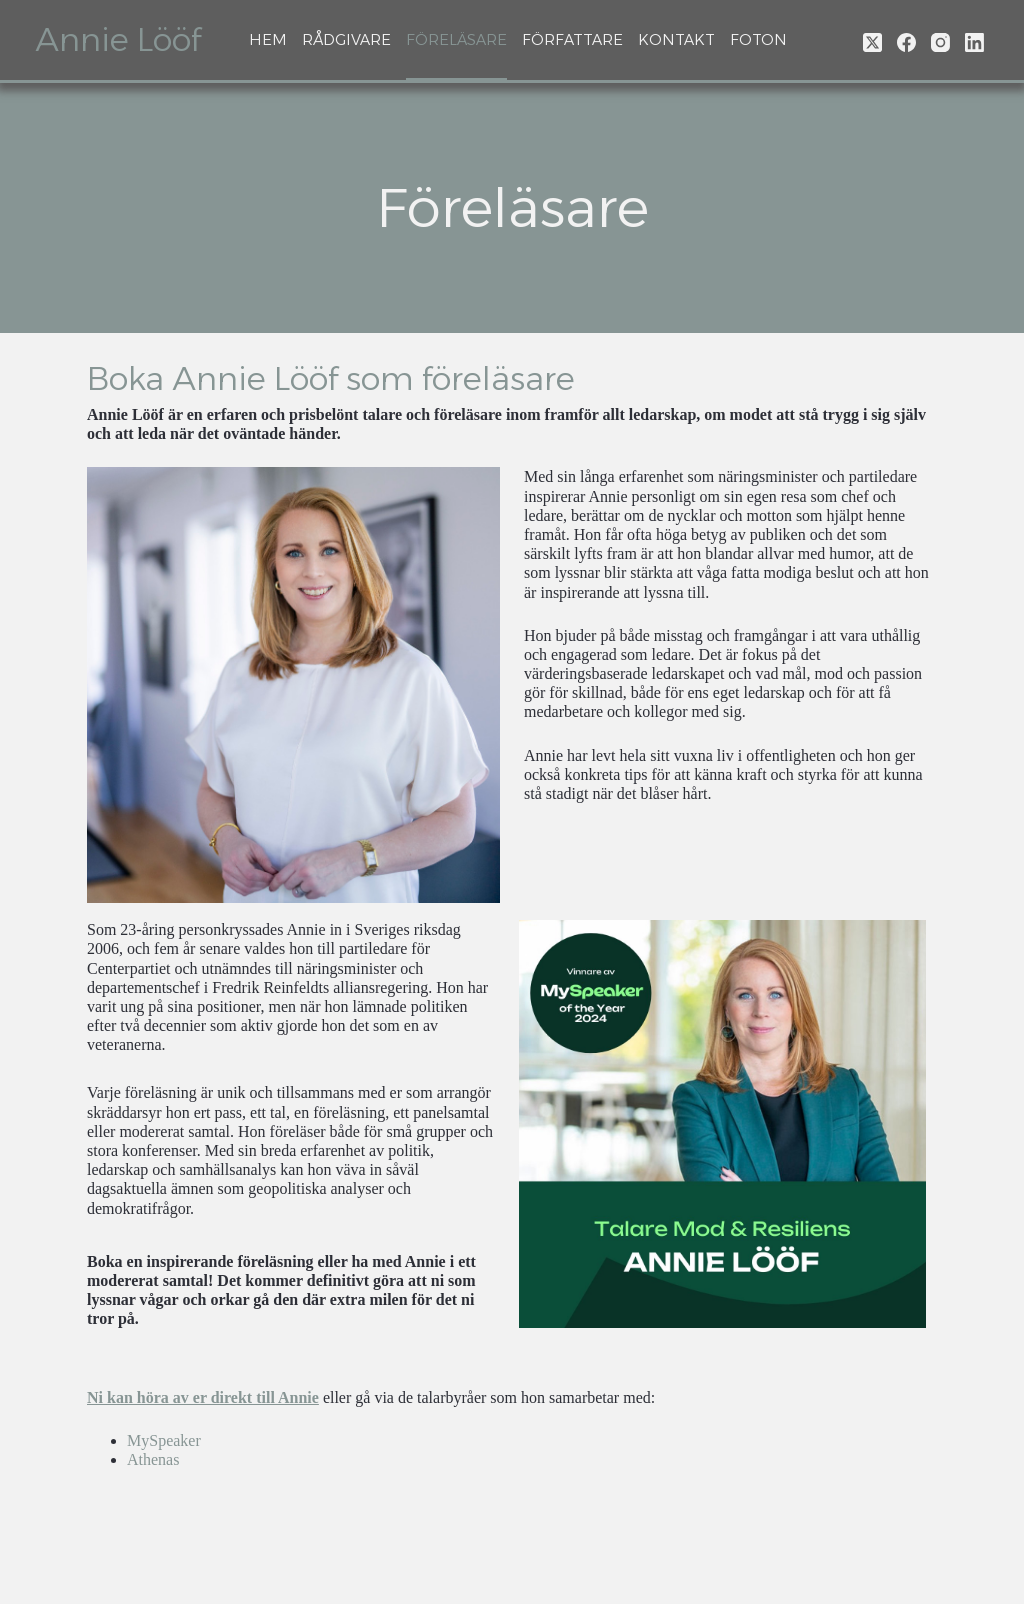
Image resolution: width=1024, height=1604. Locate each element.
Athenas (153, 1459)
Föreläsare (456, 39)
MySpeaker (164, 1440)
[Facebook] (906, 42)
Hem (268, 39)
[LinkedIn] (974, 42)
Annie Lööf (118, 39)
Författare (572, 39)
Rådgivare (346, 39)
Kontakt (676, 39)
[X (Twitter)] (872, 42)
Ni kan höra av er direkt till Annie (203, 1397)
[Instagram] (940, 42)
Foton (758, 39)
